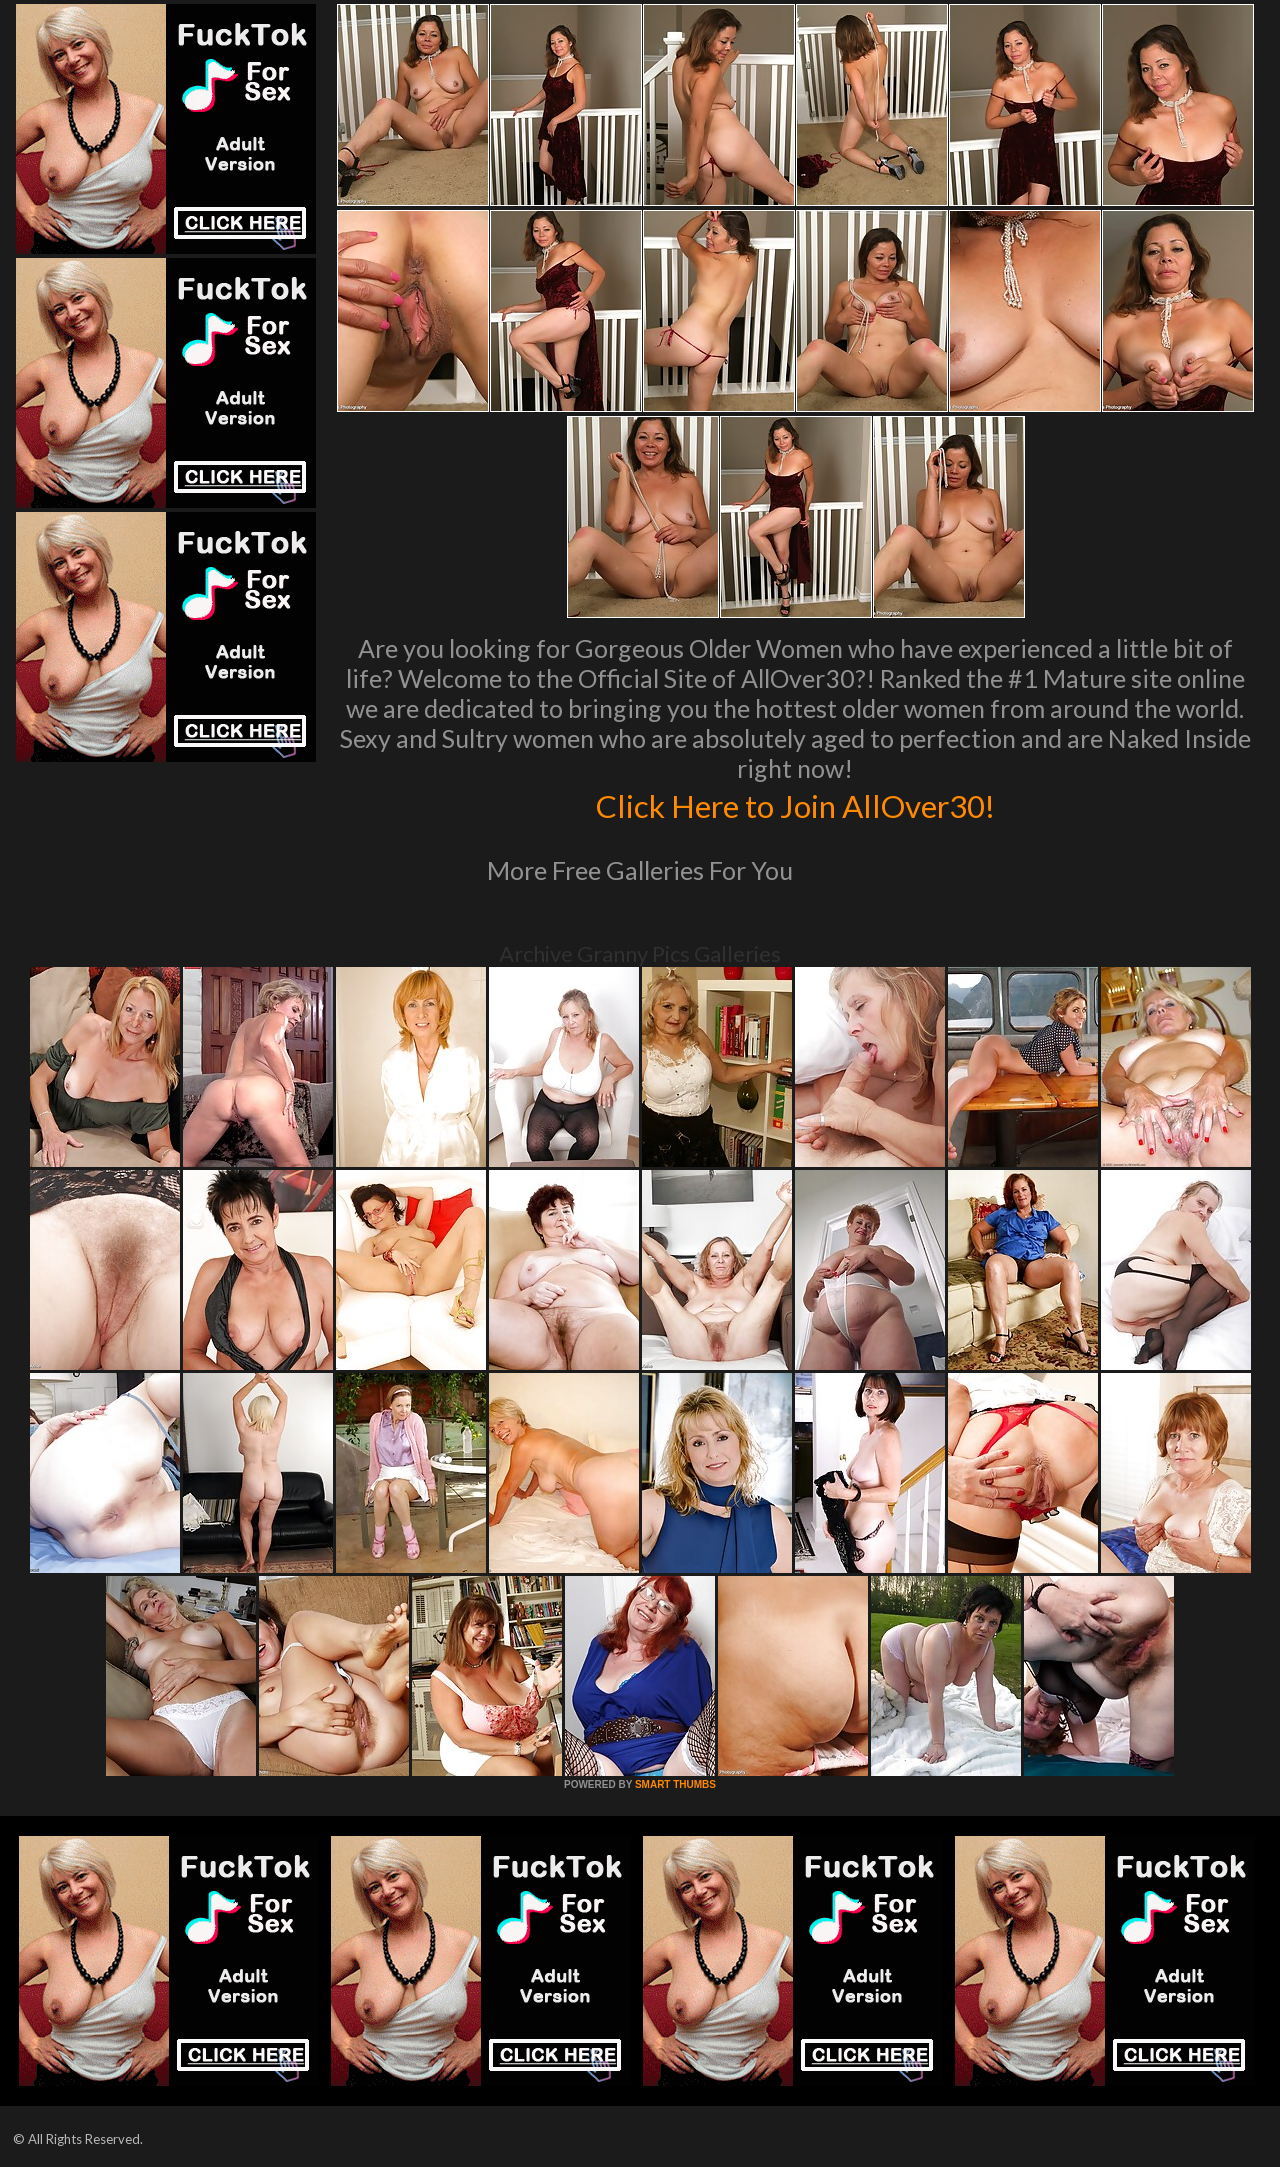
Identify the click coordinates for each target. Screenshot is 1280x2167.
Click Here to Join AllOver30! (795, 804)
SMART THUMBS (675, 1784)
